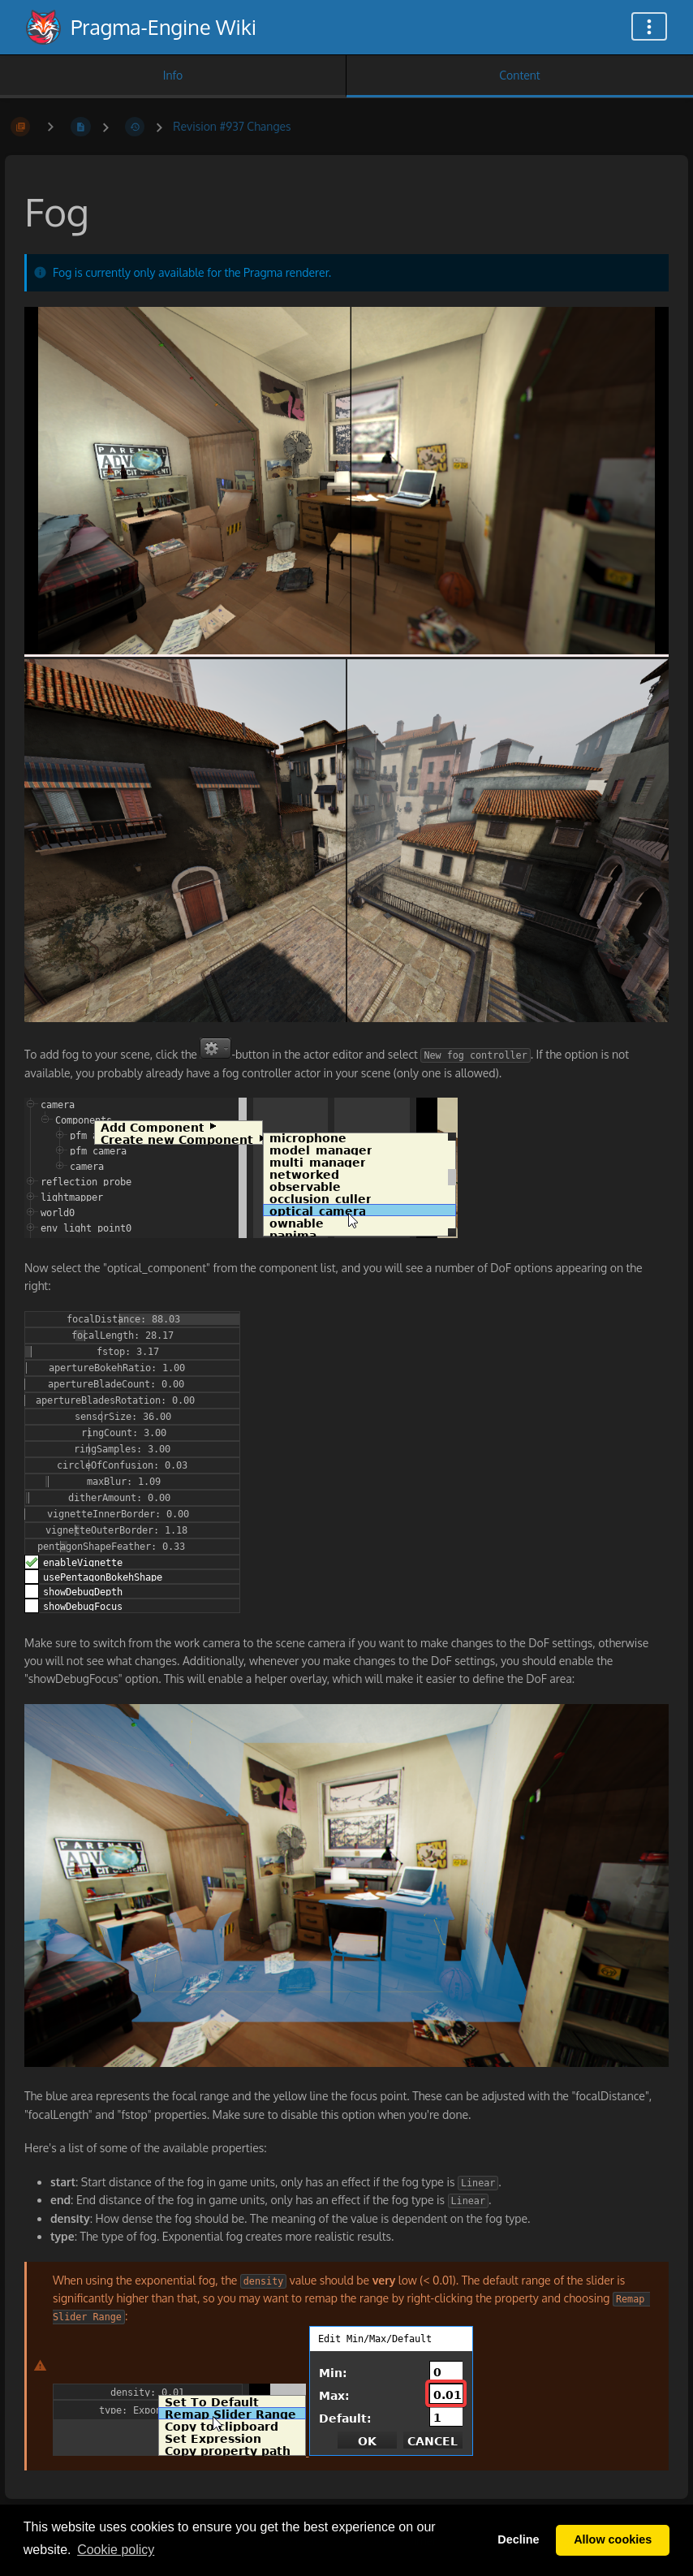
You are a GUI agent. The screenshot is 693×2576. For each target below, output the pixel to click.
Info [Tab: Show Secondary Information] (173, 75)
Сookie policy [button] (115, 2550)
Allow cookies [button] (613, 2539)
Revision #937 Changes (232, 126)
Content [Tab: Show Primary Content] (519, 75)
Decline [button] (518, 2539)
